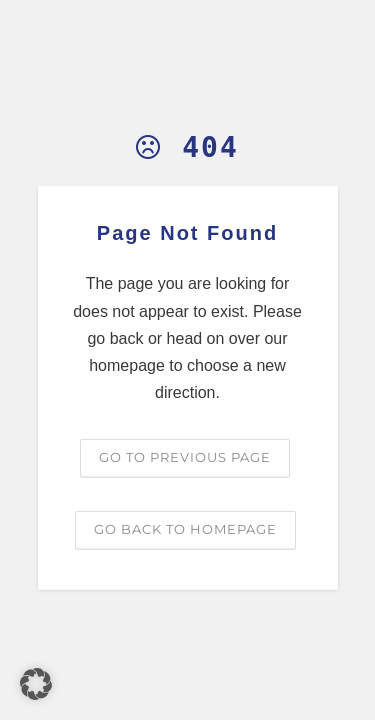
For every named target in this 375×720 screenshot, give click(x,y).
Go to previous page (185, 457)
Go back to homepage (185, 529)
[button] (36, 684)
